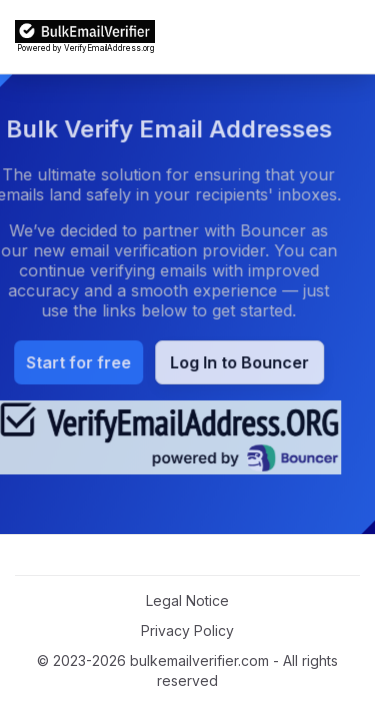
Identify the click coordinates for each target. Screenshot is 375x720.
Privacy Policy (187, 630)
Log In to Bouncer (225, 363)
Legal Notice (187, 600)
